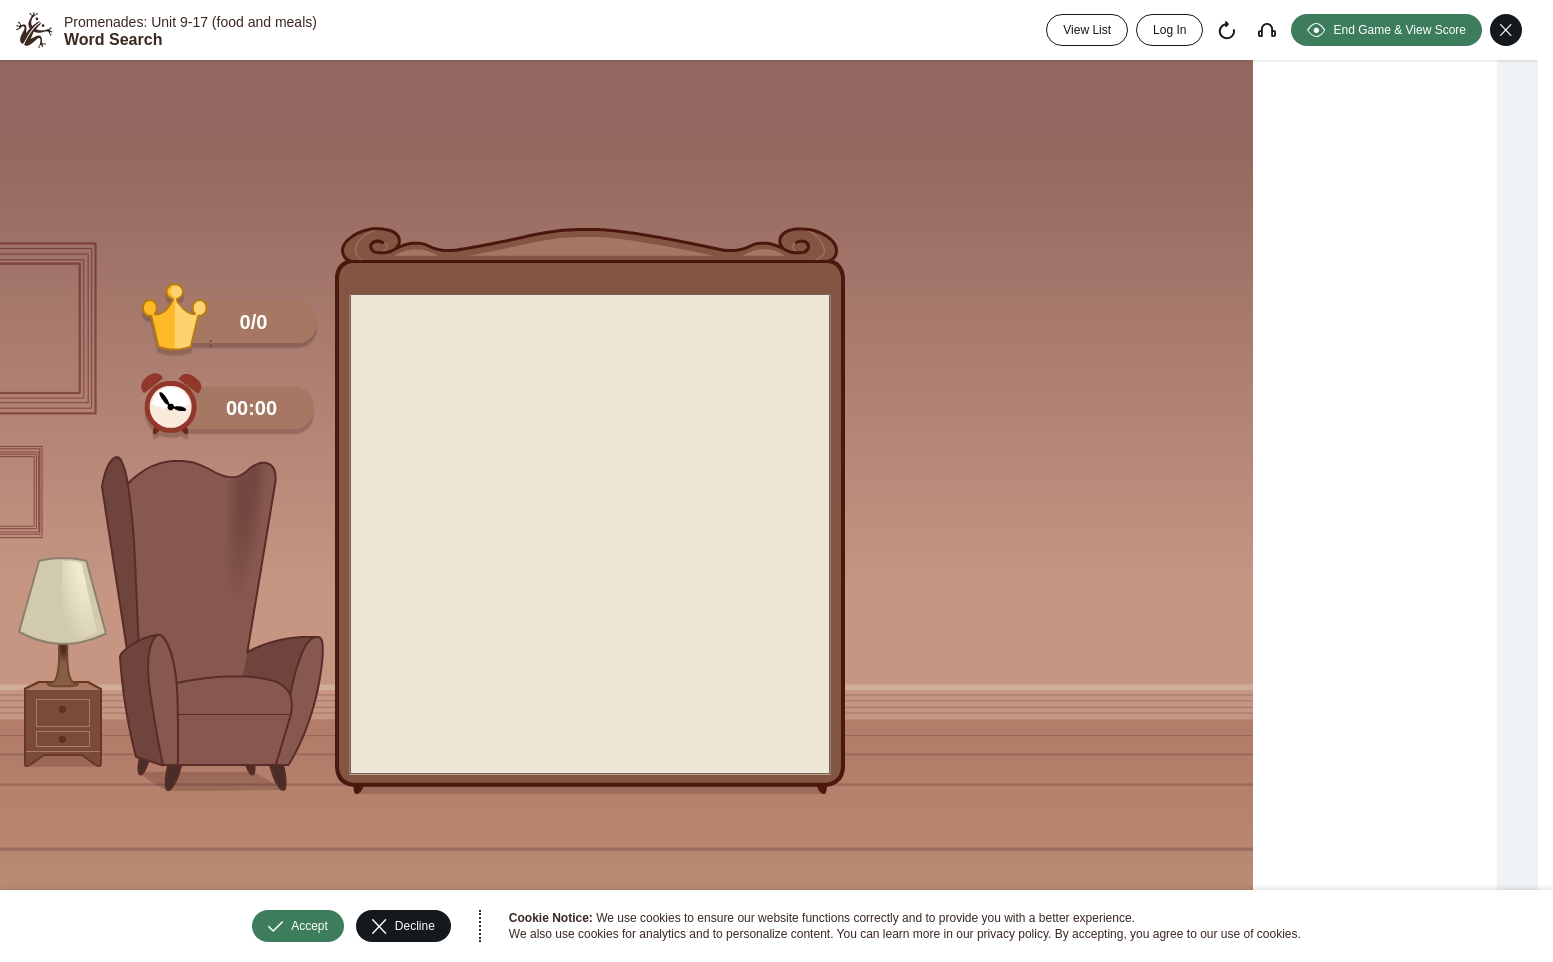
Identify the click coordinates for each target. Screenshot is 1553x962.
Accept (298, 926)
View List (1087, 30)
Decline (403, 926)
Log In (1169, 30)
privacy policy (1012, 934)
